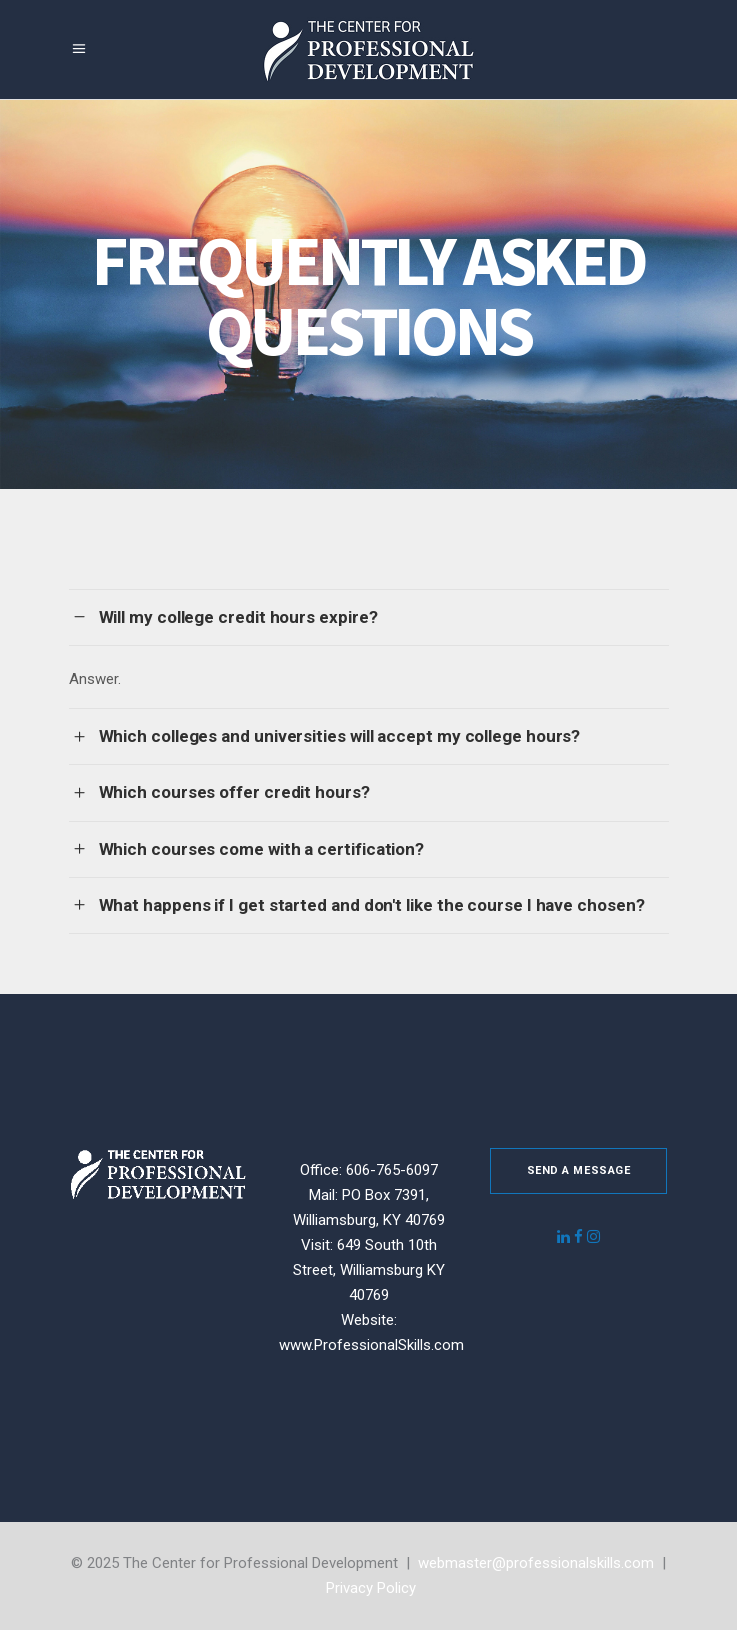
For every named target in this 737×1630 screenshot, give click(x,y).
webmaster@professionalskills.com (536, 1563)
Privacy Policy (371, 1588)
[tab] (369, 617)
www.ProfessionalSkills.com (371, 1345)
